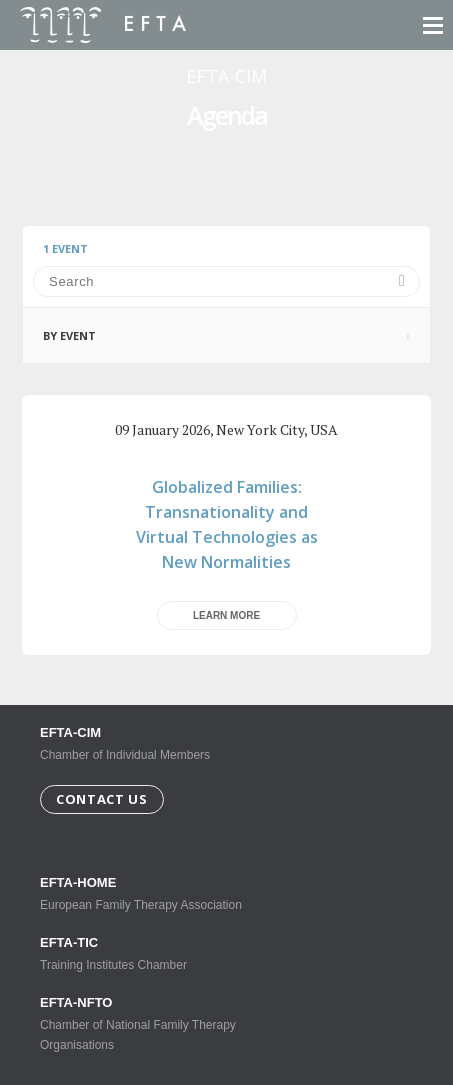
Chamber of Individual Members (125, 743)
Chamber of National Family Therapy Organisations (150, 1023)
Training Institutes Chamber (150, 953)
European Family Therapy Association (150, 893)
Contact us (102, 799)
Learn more (226, 615)
